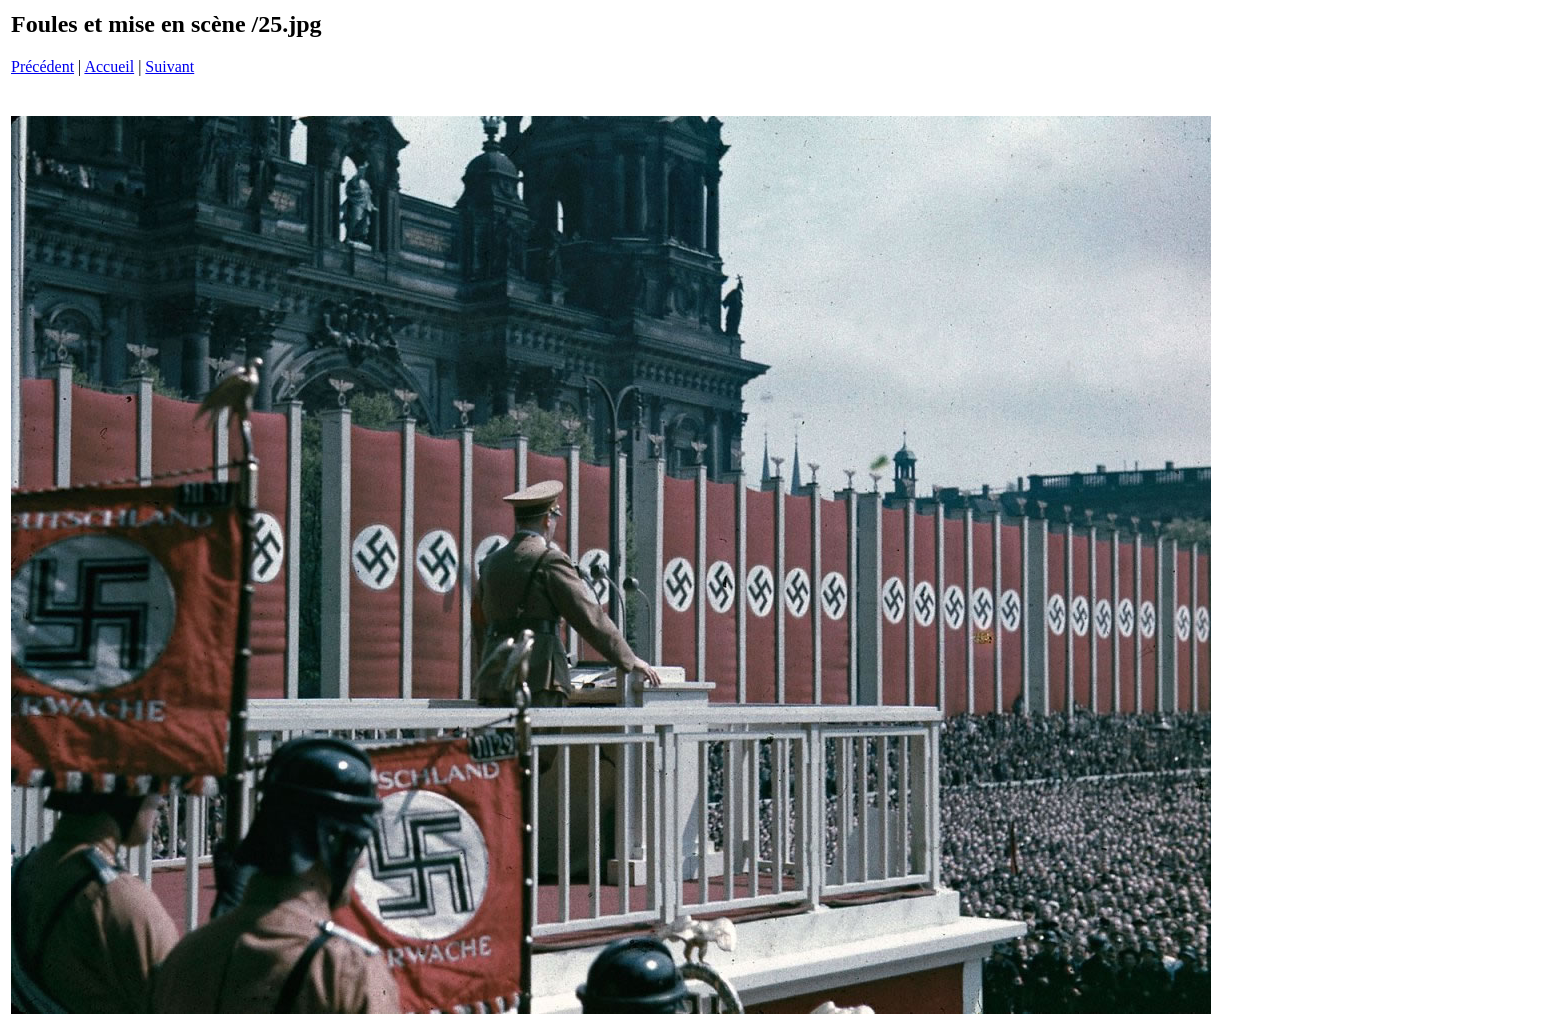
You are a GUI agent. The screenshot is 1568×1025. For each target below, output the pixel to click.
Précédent (42, 66)
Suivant (169, 66)
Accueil (109, 66)
